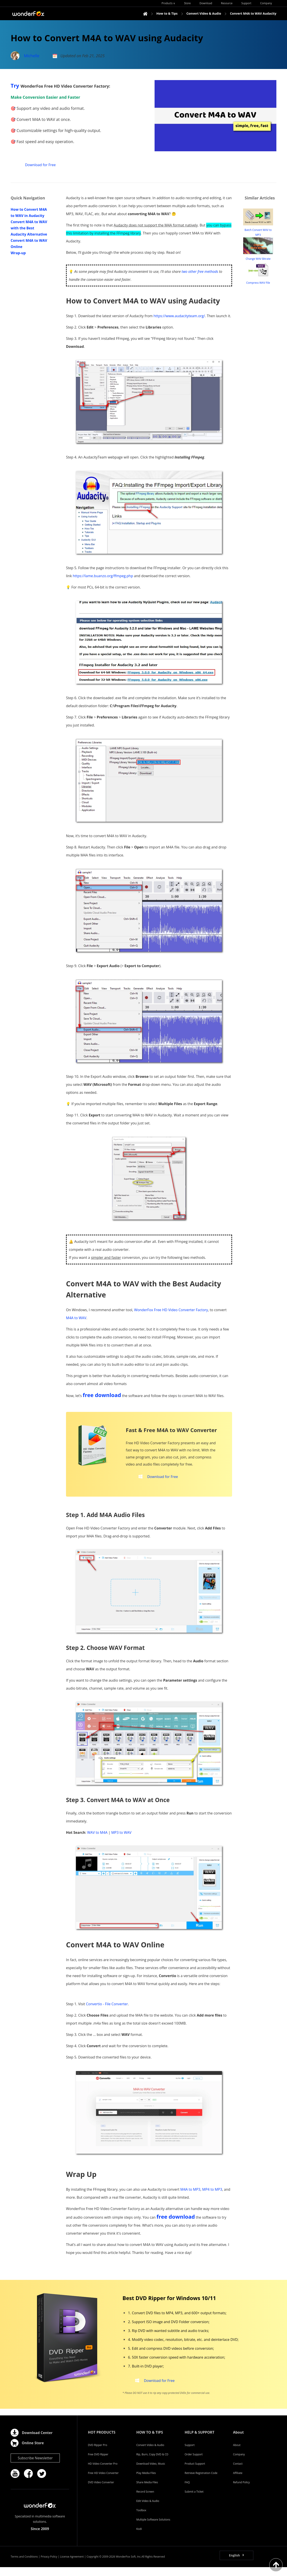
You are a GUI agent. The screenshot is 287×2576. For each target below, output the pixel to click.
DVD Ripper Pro (97, 2454)
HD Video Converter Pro (102, 2472)
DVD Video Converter (101, 2491)
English (234, 2564)
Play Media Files (146, 2482)
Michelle (31, 55)
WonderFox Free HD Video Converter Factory (171, 1309)
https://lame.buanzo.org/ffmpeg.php (103, 575)
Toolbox (141, 2519)
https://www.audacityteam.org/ (179, 315)
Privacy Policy (49, 2565)
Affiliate (237, 2482)
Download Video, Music (150, 2472)
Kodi (139, 2538)
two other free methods (200, 271)
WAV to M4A (97, 1836)
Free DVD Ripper (98, 2463)
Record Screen (145, 2500)
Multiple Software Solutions (153, 2528)
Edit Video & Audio (147, 2510)
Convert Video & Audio (150, 2454)
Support (190, 2454)
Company (239, 2463)
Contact (237, 2472)
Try (15, 85)
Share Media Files (147, 2491)
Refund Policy (241, 2491)
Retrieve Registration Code (201, 2482)
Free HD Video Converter (103, 2482)
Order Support (194, 2463)
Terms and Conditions (24, 2565)
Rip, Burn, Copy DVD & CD (152, 2463)
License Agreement (72, 2565)
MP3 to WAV (121, 1836)
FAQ (187, 2491)
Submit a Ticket (194, 2500)
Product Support (195, 2472)
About (236, 2454)
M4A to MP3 (190, 2193)
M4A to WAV (76, 1317)
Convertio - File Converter (107, 2008)
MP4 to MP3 (212, 2193)
